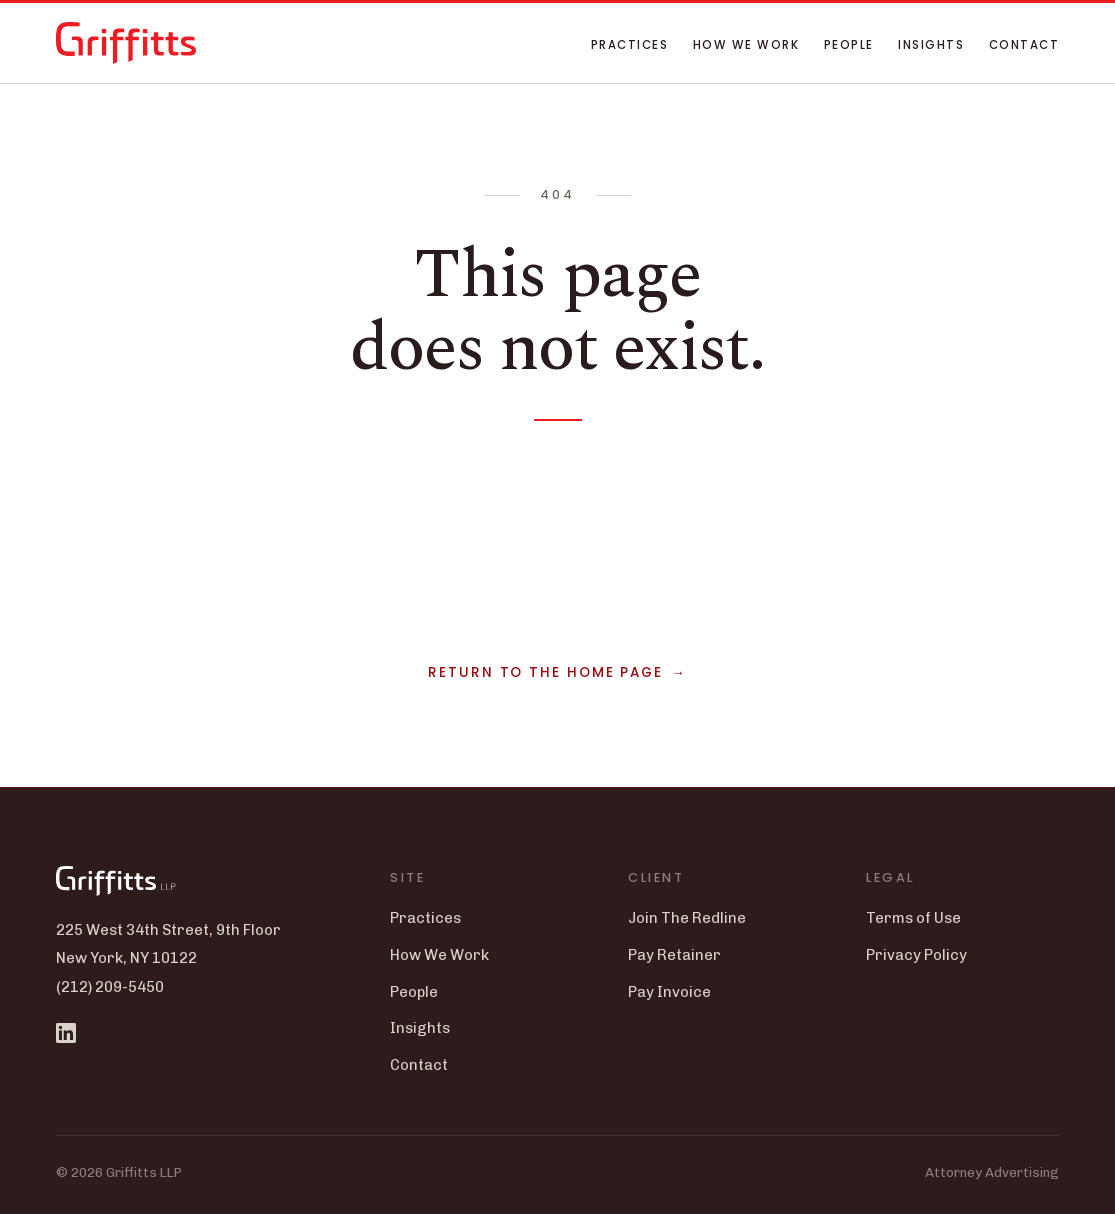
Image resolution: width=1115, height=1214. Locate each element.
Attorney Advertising (992, 1172)
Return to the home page (545, 672)
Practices (629, 45)
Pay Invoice (669, 992)
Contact (1024, 45)
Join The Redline (687, 918)
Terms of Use (913, 918)
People (849, 45)
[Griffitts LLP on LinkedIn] (66, 1033)
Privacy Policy (916, 955)
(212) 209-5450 (110, 987)
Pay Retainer (674, 955)
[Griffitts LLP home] (126, 43)
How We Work (746, 45)
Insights (931, 45)
